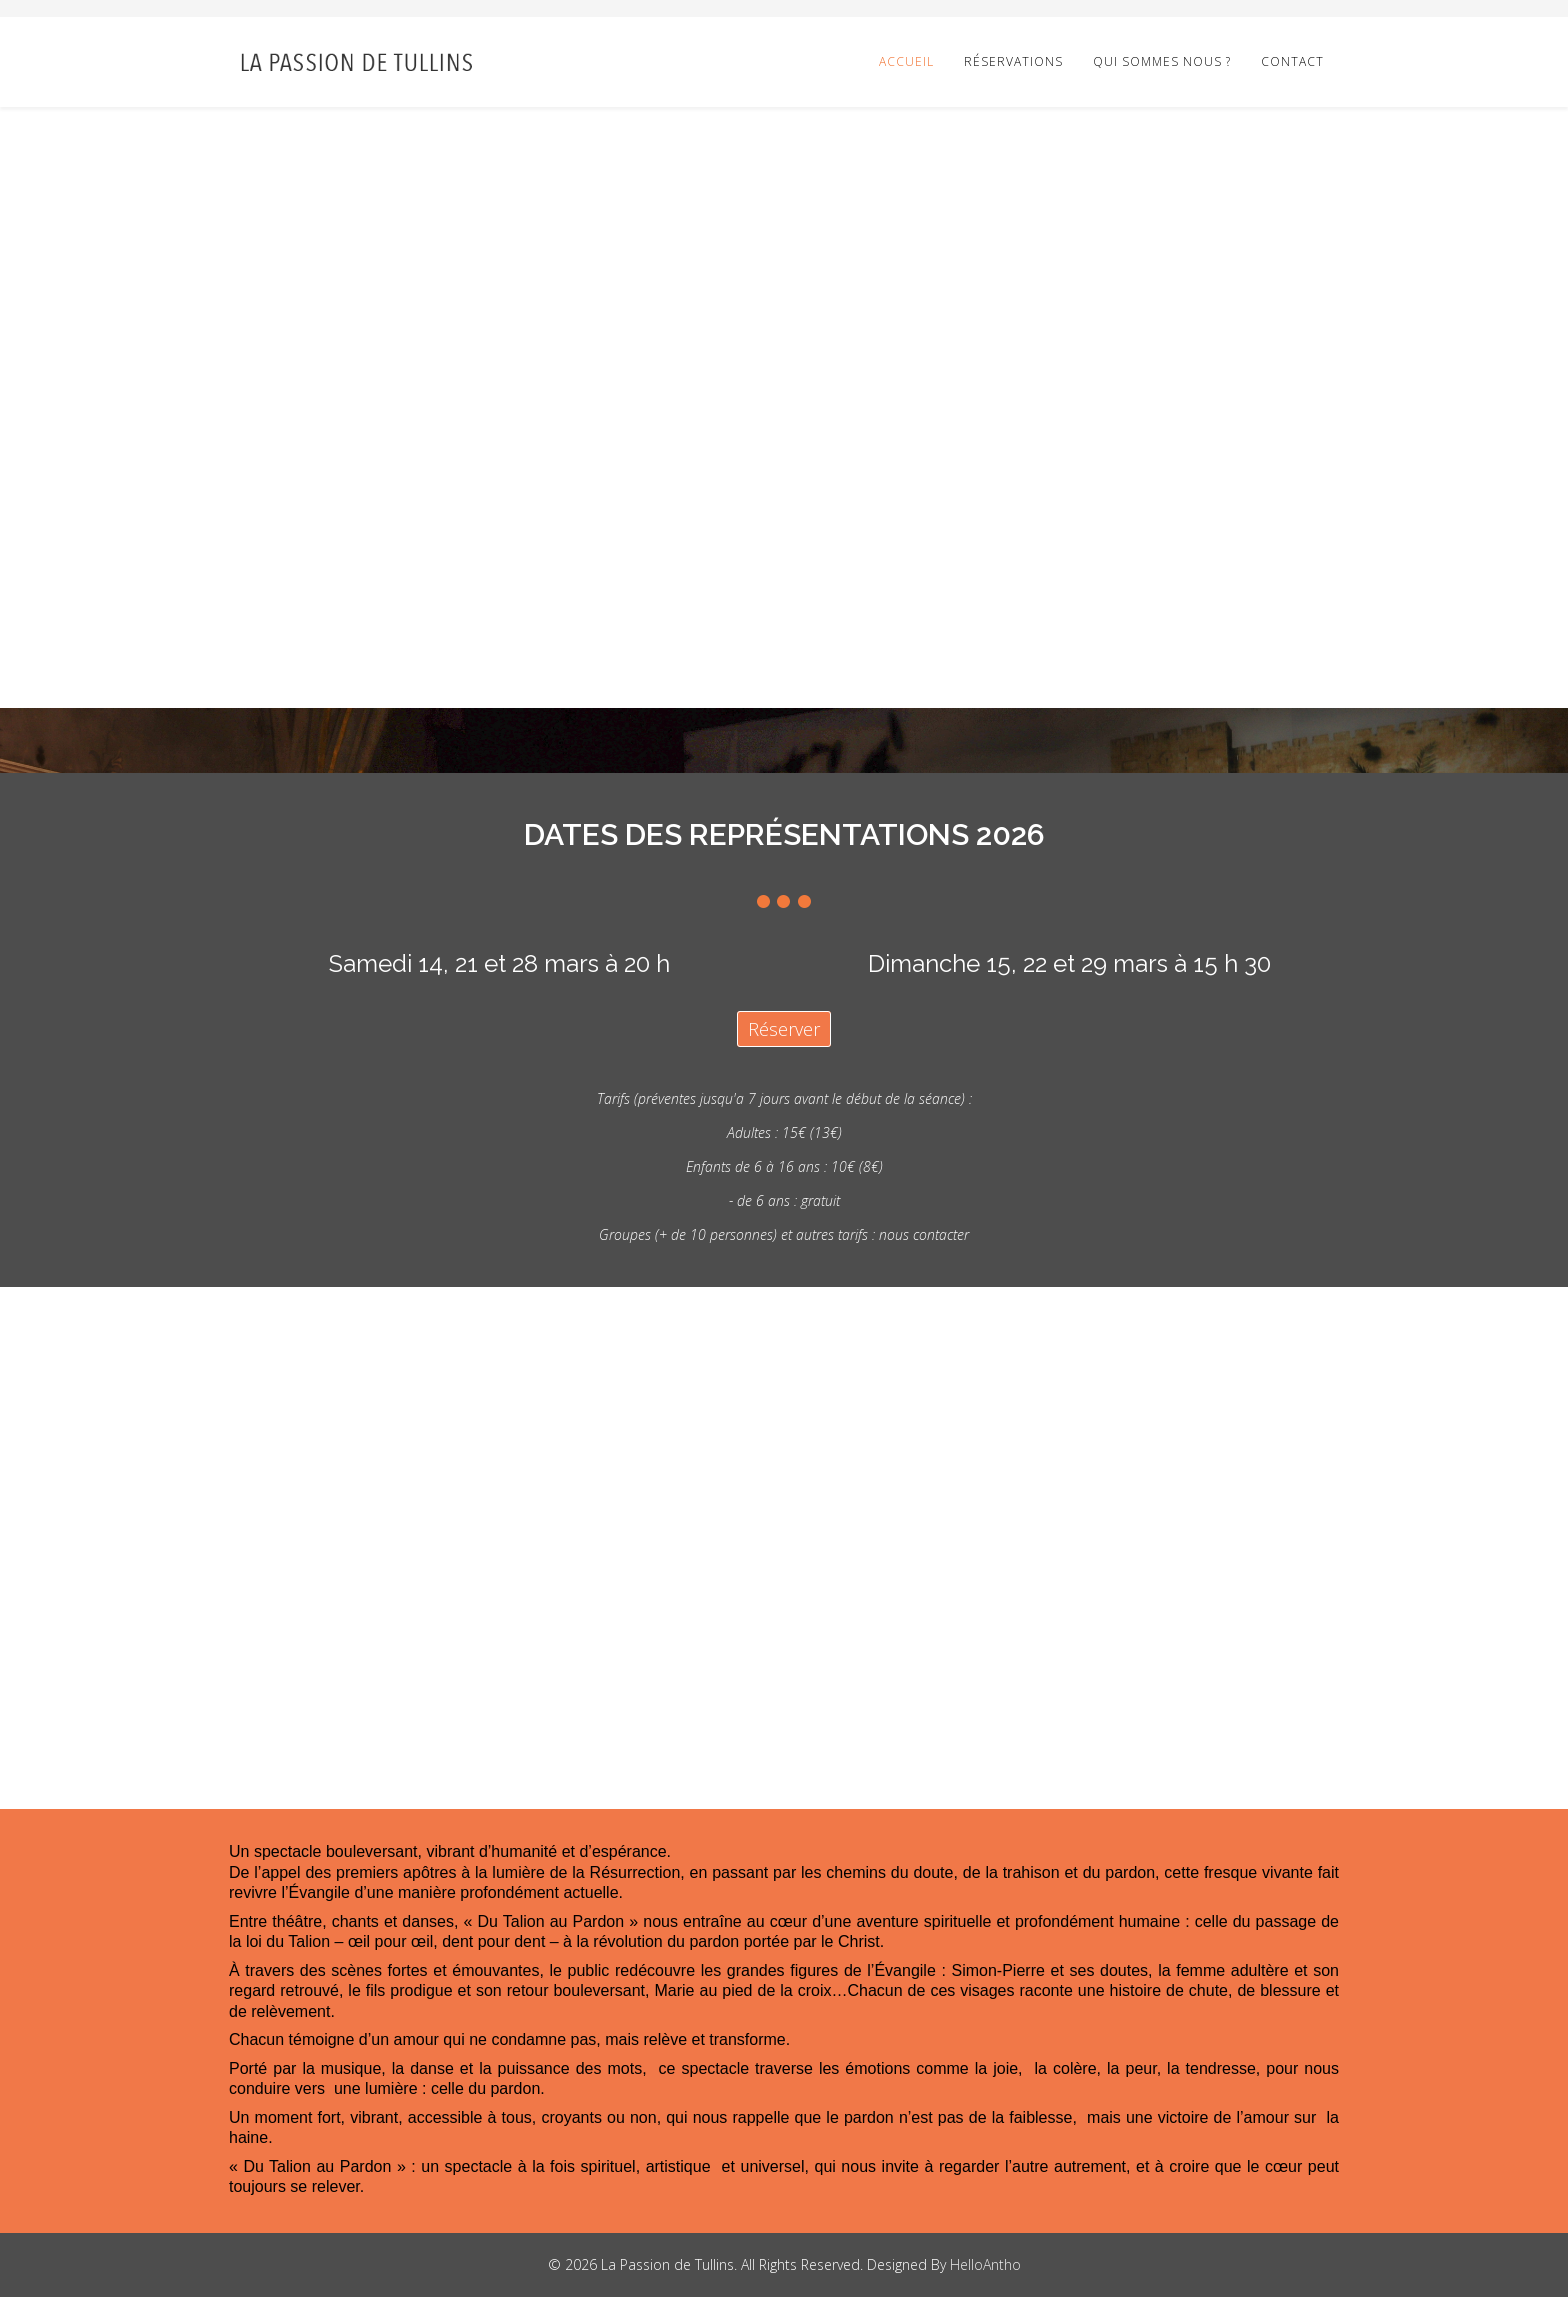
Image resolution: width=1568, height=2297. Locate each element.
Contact (1292, 61)
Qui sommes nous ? (1162, 61)
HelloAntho (985, 2264)
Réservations (1013, 61)
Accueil (906, 61)
